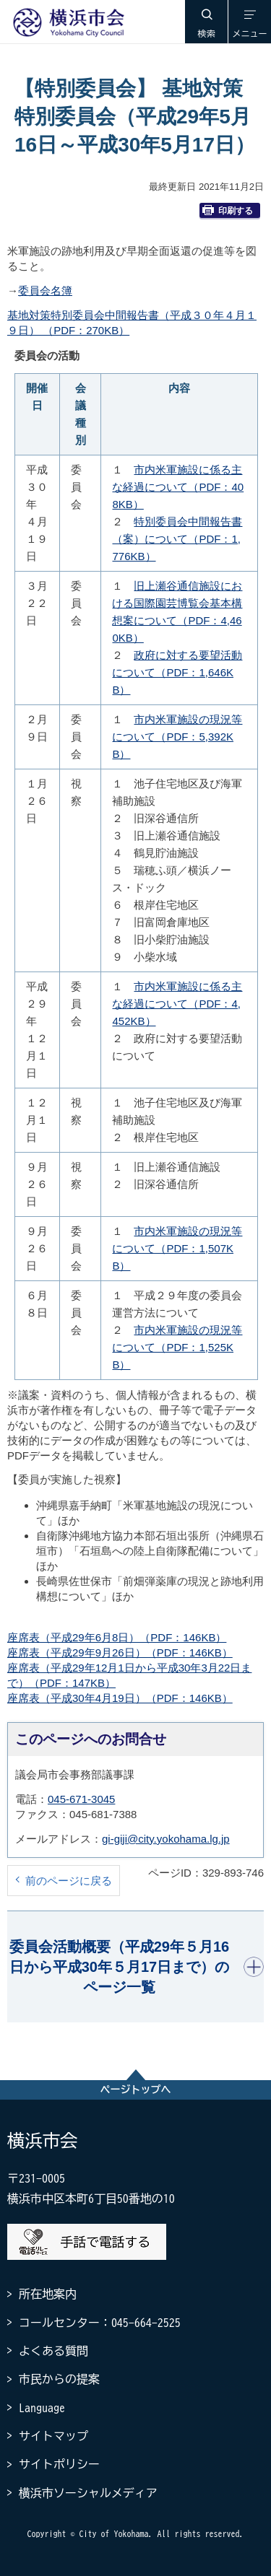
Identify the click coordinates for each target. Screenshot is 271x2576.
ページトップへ (135, 2089)
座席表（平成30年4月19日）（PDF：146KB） (120, 1698)
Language (42, 2408)
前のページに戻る (68, 1880)
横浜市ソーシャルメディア (88, 2493)
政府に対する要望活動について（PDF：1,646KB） (177, 672)
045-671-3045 (81, 1799)
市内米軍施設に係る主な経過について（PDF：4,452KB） (177, 1003)
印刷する (227, 210)
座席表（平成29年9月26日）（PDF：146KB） (120, 1652)
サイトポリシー (59, 2464)
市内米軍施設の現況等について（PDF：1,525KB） (177, 1347)
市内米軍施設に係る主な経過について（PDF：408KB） (178, 486)
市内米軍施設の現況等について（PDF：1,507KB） (177, 1248)
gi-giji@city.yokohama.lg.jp (166, 1839)
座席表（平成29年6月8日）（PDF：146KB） (116, 1637)
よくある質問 (53, 2351)
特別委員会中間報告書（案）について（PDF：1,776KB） (177, 538)
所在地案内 (48, 2294)
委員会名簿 (45, 290)
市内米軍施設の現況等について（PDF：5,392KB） (177, 736)
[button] (206, 21)
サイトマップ (53, 2436)
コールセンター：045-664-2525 (100, 2322)
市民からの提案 (59, 2379)
